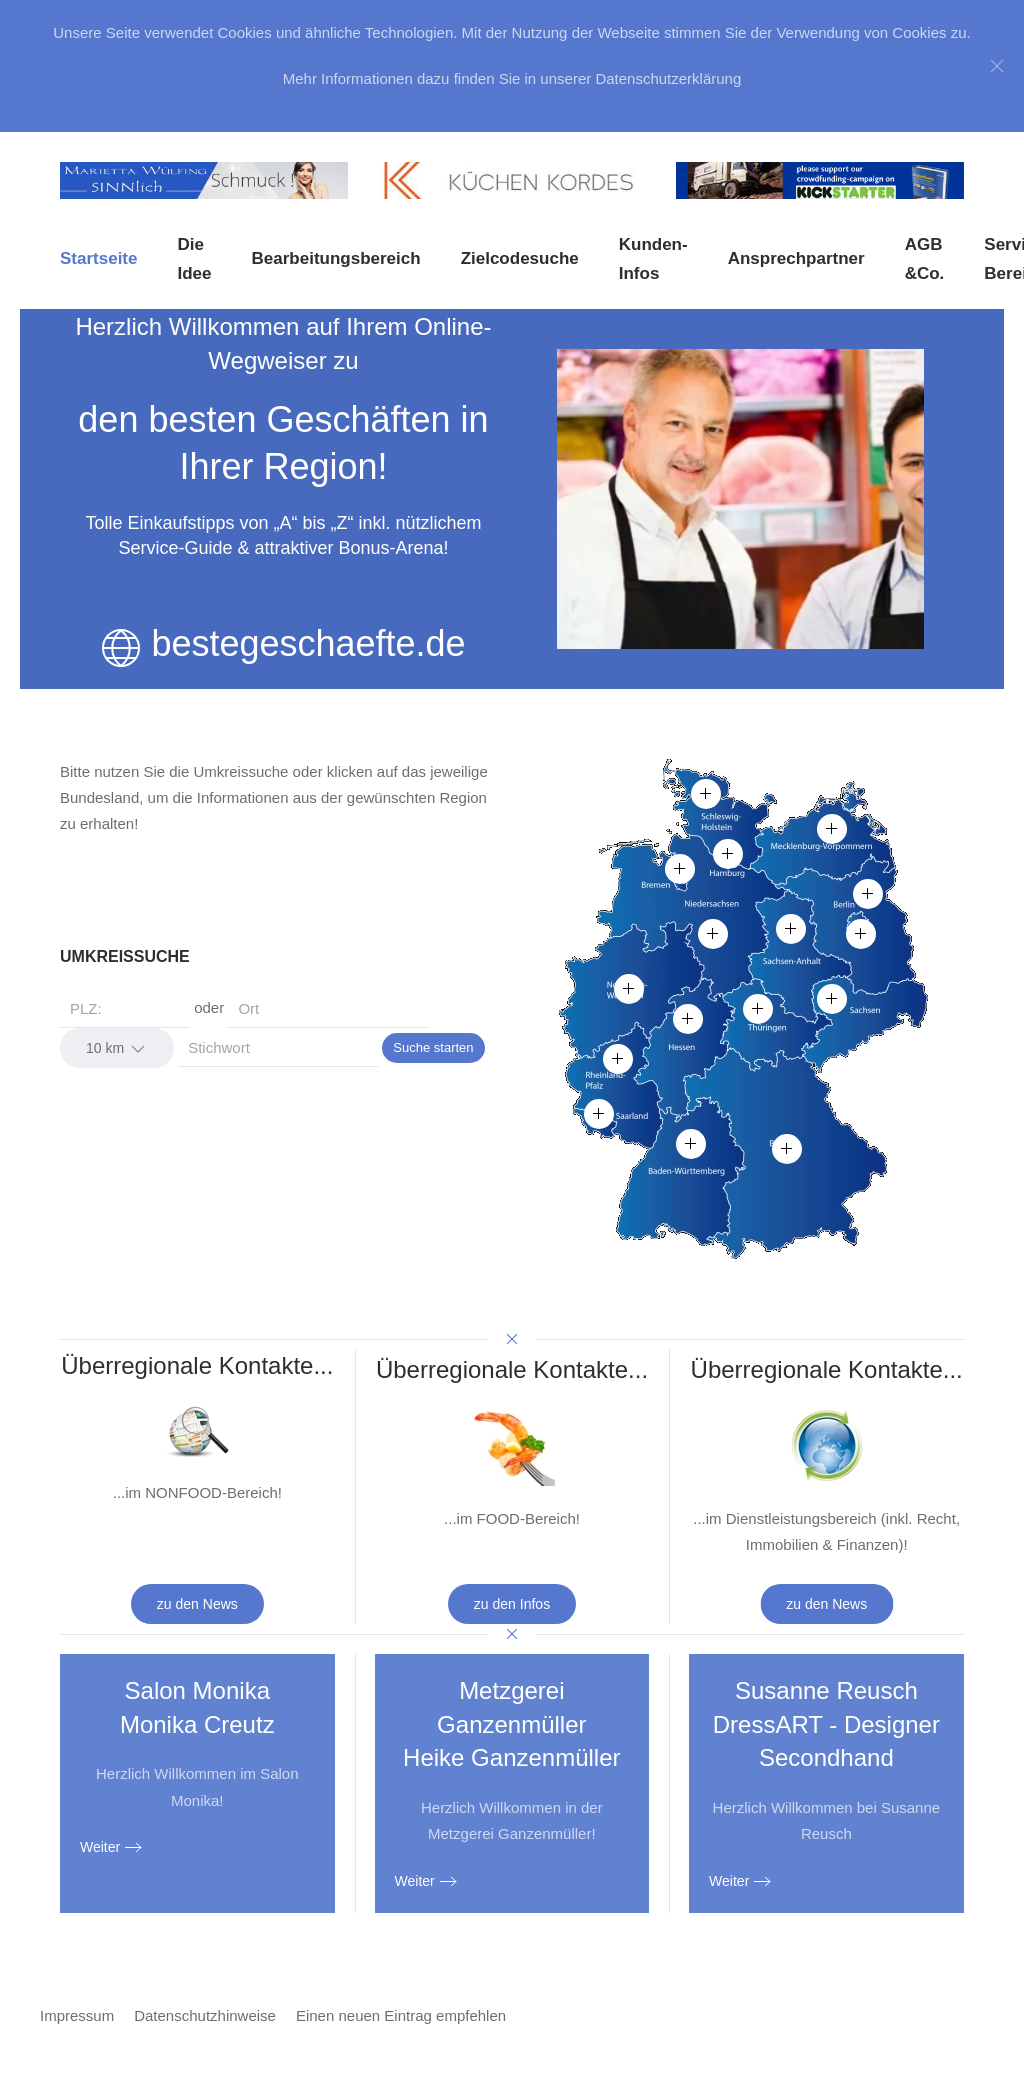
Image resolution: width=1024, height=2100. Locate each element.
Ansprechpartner (796, 258)
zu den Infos (512, 1604)
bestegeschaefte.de (308, 643)
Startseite (98, 258)
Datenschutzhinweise (205, 2015)
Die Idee (194, 259)
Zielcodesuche (520, 258)
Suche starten (433, 1047)
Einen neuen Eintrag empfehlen (401, 2015)
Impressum (77, 2015)
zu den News (197, 1604)
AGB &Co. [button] (925, 259)
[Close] (997, 66)
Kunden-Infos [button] (653, 259)
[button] (629, 989)
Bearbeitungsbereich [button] (336, 258)
